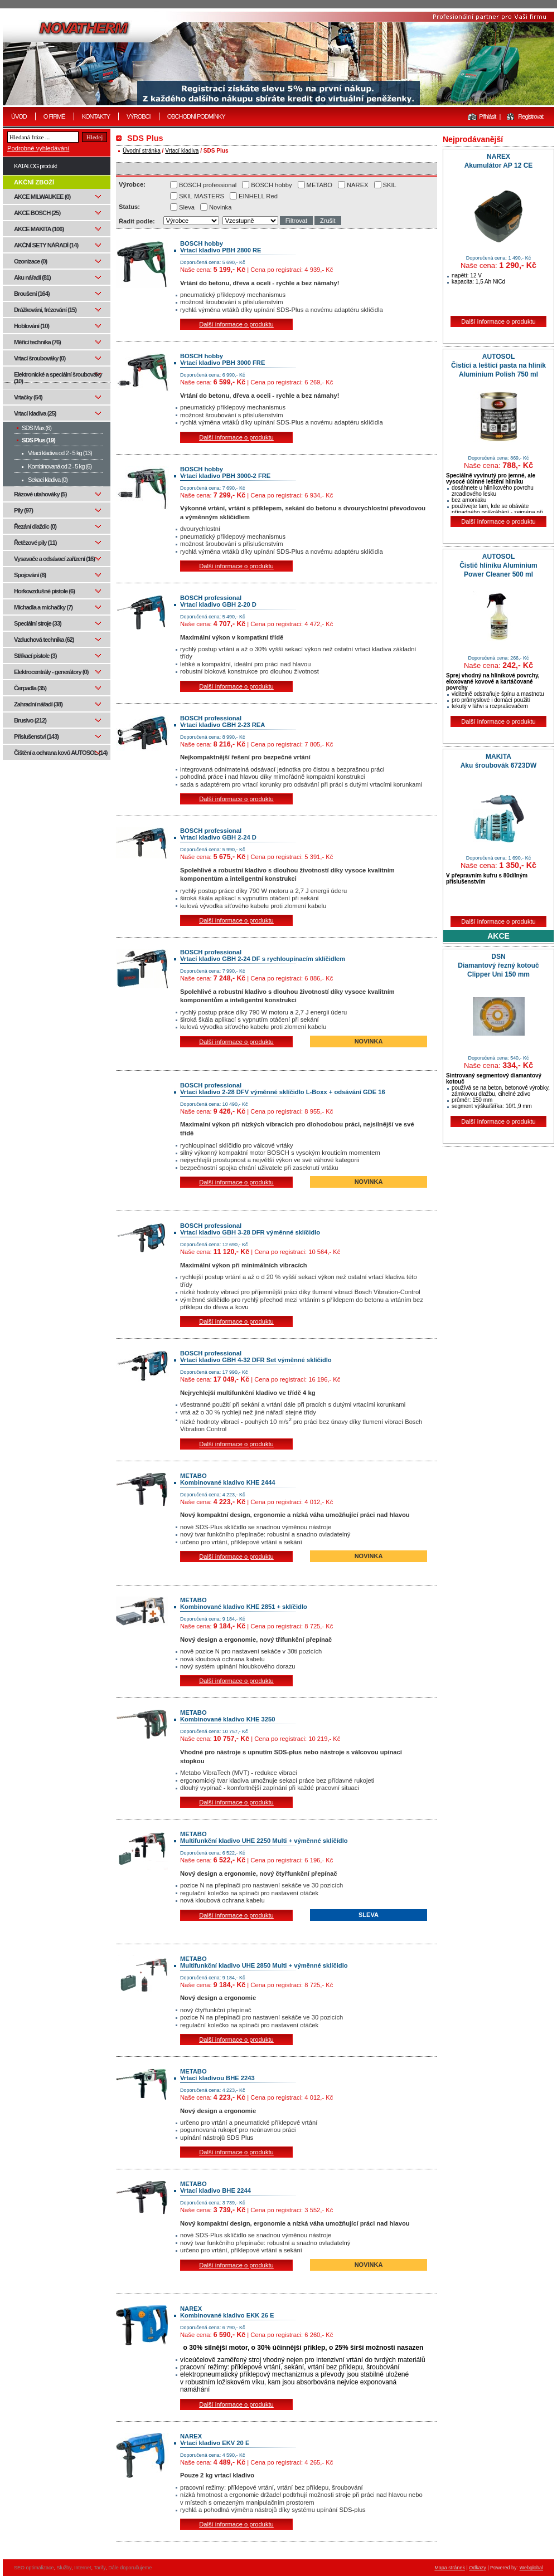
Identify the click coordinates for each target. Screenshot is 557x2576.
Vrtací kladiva (181, 151)
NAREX (358, 185)
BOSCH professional (207, 185)
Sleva (187, 207)
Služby (64, 2567)
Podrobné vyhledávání (38, 148)
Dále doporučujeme (130, 2567)
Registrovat (530, 116)
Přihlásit (487, 116)
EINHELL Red (258, 196)
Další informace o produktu (236, 324)
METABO (319, 185)
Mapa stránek (449, 2567)
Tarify (99, 2567)
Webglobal (531, 2567)
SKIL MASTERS (201, 196)
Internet (82, 2567)
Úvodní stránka (142, 151)
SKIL (389, 185)
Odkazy (477, 2567)
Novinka (220, 207)
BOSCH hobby (271, 185)
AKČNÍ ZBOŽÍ (34, 182)
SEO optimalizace (34, 2567)
